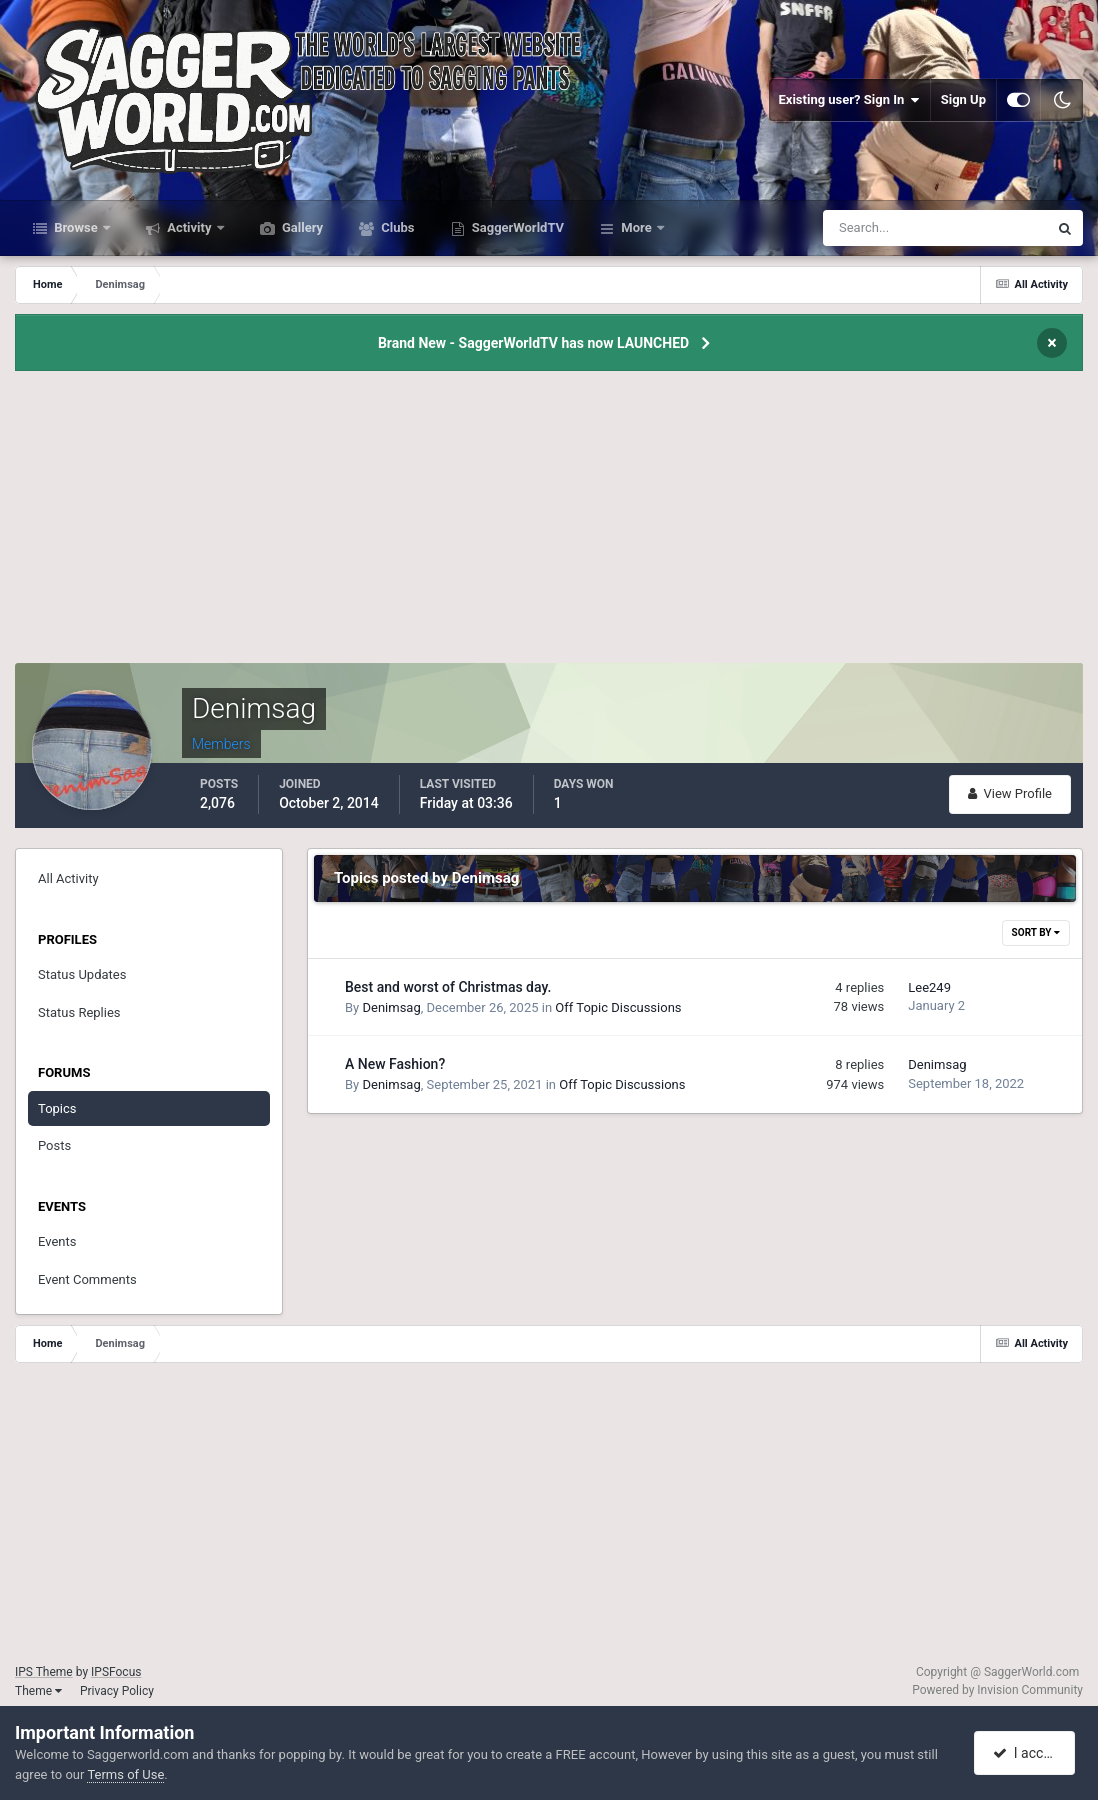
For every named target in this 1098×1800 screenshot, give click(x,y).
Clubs (396, 227)
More (636, 227)
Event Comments (87, 1279)
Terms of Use (125, 1774)
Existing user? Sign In (849, 100)
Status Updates (82, 974)
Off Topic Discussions (618, 1007)
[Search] (874, 228)
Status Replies (79, 1012)
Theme (38, 1691)
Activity (189, 227)
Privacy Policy (117, 1691)
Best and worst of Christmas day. (448, 987)
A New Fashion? (395, 1064)
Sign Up (963, 99)
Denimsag (391, 1007)
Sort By (1036, 932)
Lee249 (929, 987)
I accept (1026, 1753)
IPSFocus (116, 1672)
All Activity (68, 878)
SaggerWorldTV (517, 227)
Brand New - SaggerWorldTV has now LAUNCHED (533, 343)
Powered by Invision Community (997, 1690)
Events (57, 1241)
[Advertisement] (549, 523)
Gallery (301, 227)
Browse (76, 227)
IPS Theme (44, 1672)
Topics (57, 1108)
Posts (54, 1145)
